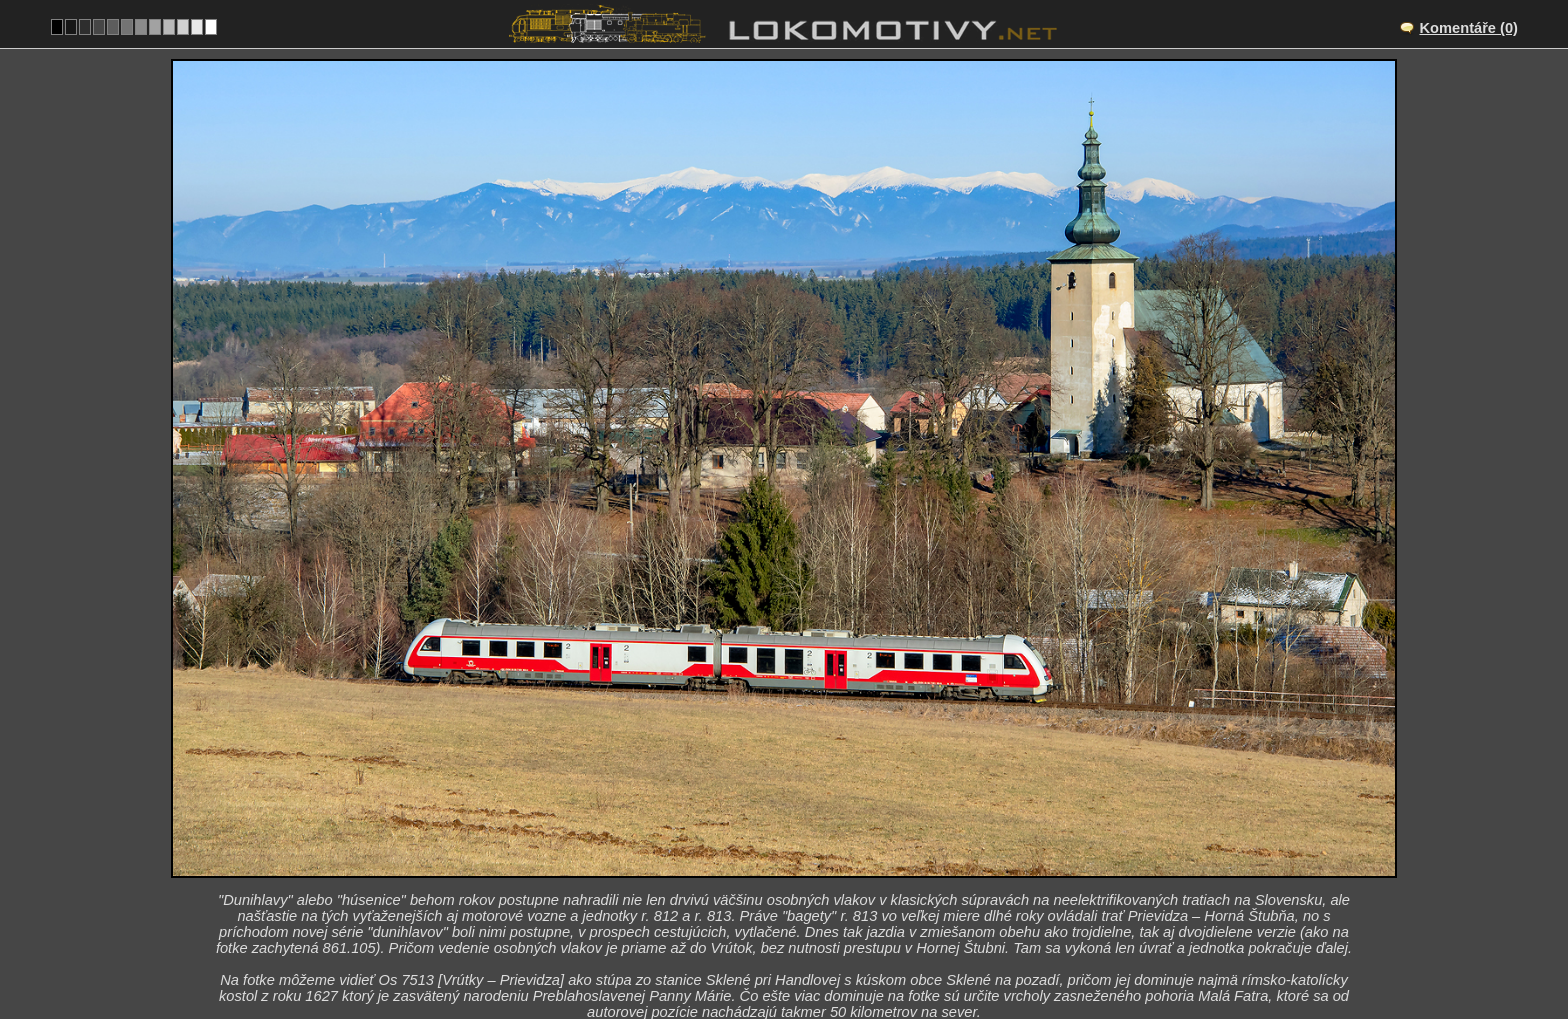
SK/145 (801, 863)
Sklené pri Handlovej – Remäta (805, 842)
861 (846, 946)
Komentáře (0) (1468, 28)
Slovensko (772, 946)
